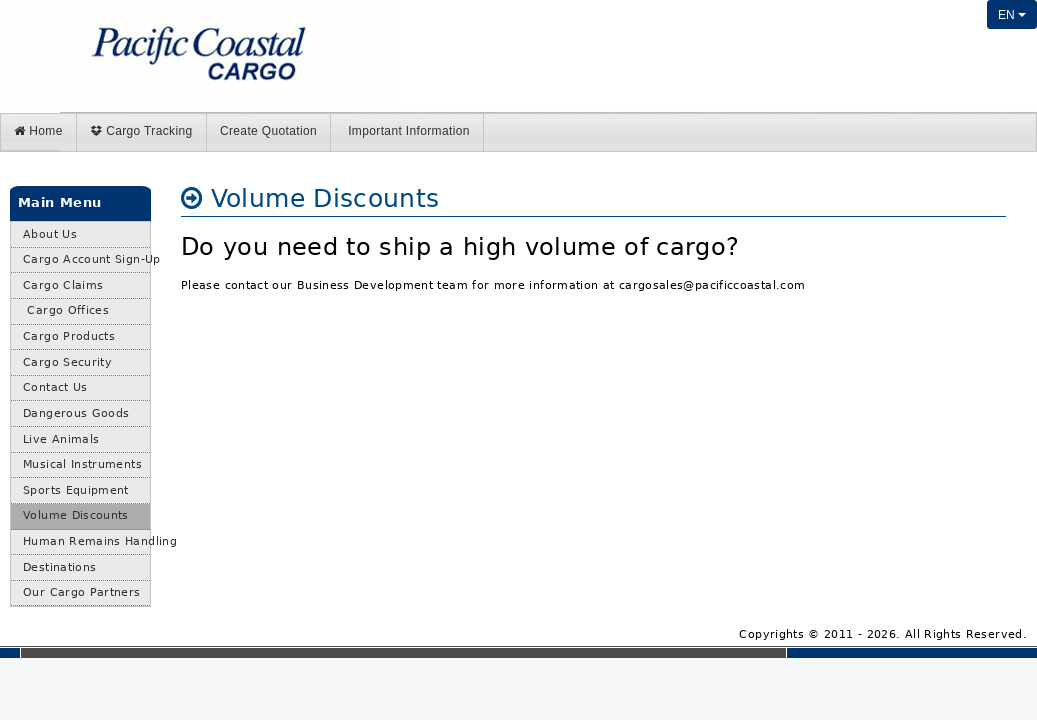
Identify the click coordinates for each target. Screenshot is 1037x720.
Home (38, 131)
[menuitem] (39, 133)
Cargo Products (69, 336)
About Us (50, 234)
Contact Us (55, 387)
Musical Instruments (82, 464)
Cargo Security (67, 362)
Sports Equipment (76, 490)
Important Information (406, 131)
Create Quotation (268, 131)
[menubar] (518, 132)
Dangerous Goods (76, 413)
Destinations (59, 567)
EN (1012, 15)
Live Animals (61, 439)
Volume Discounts (76, 515)
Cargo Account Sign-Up (86, 259)
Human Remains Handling (86, 541)
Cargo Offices (66, 310)
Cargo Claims (63, 285)
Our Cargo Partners (81, 592)
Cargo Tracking (141, 131)
